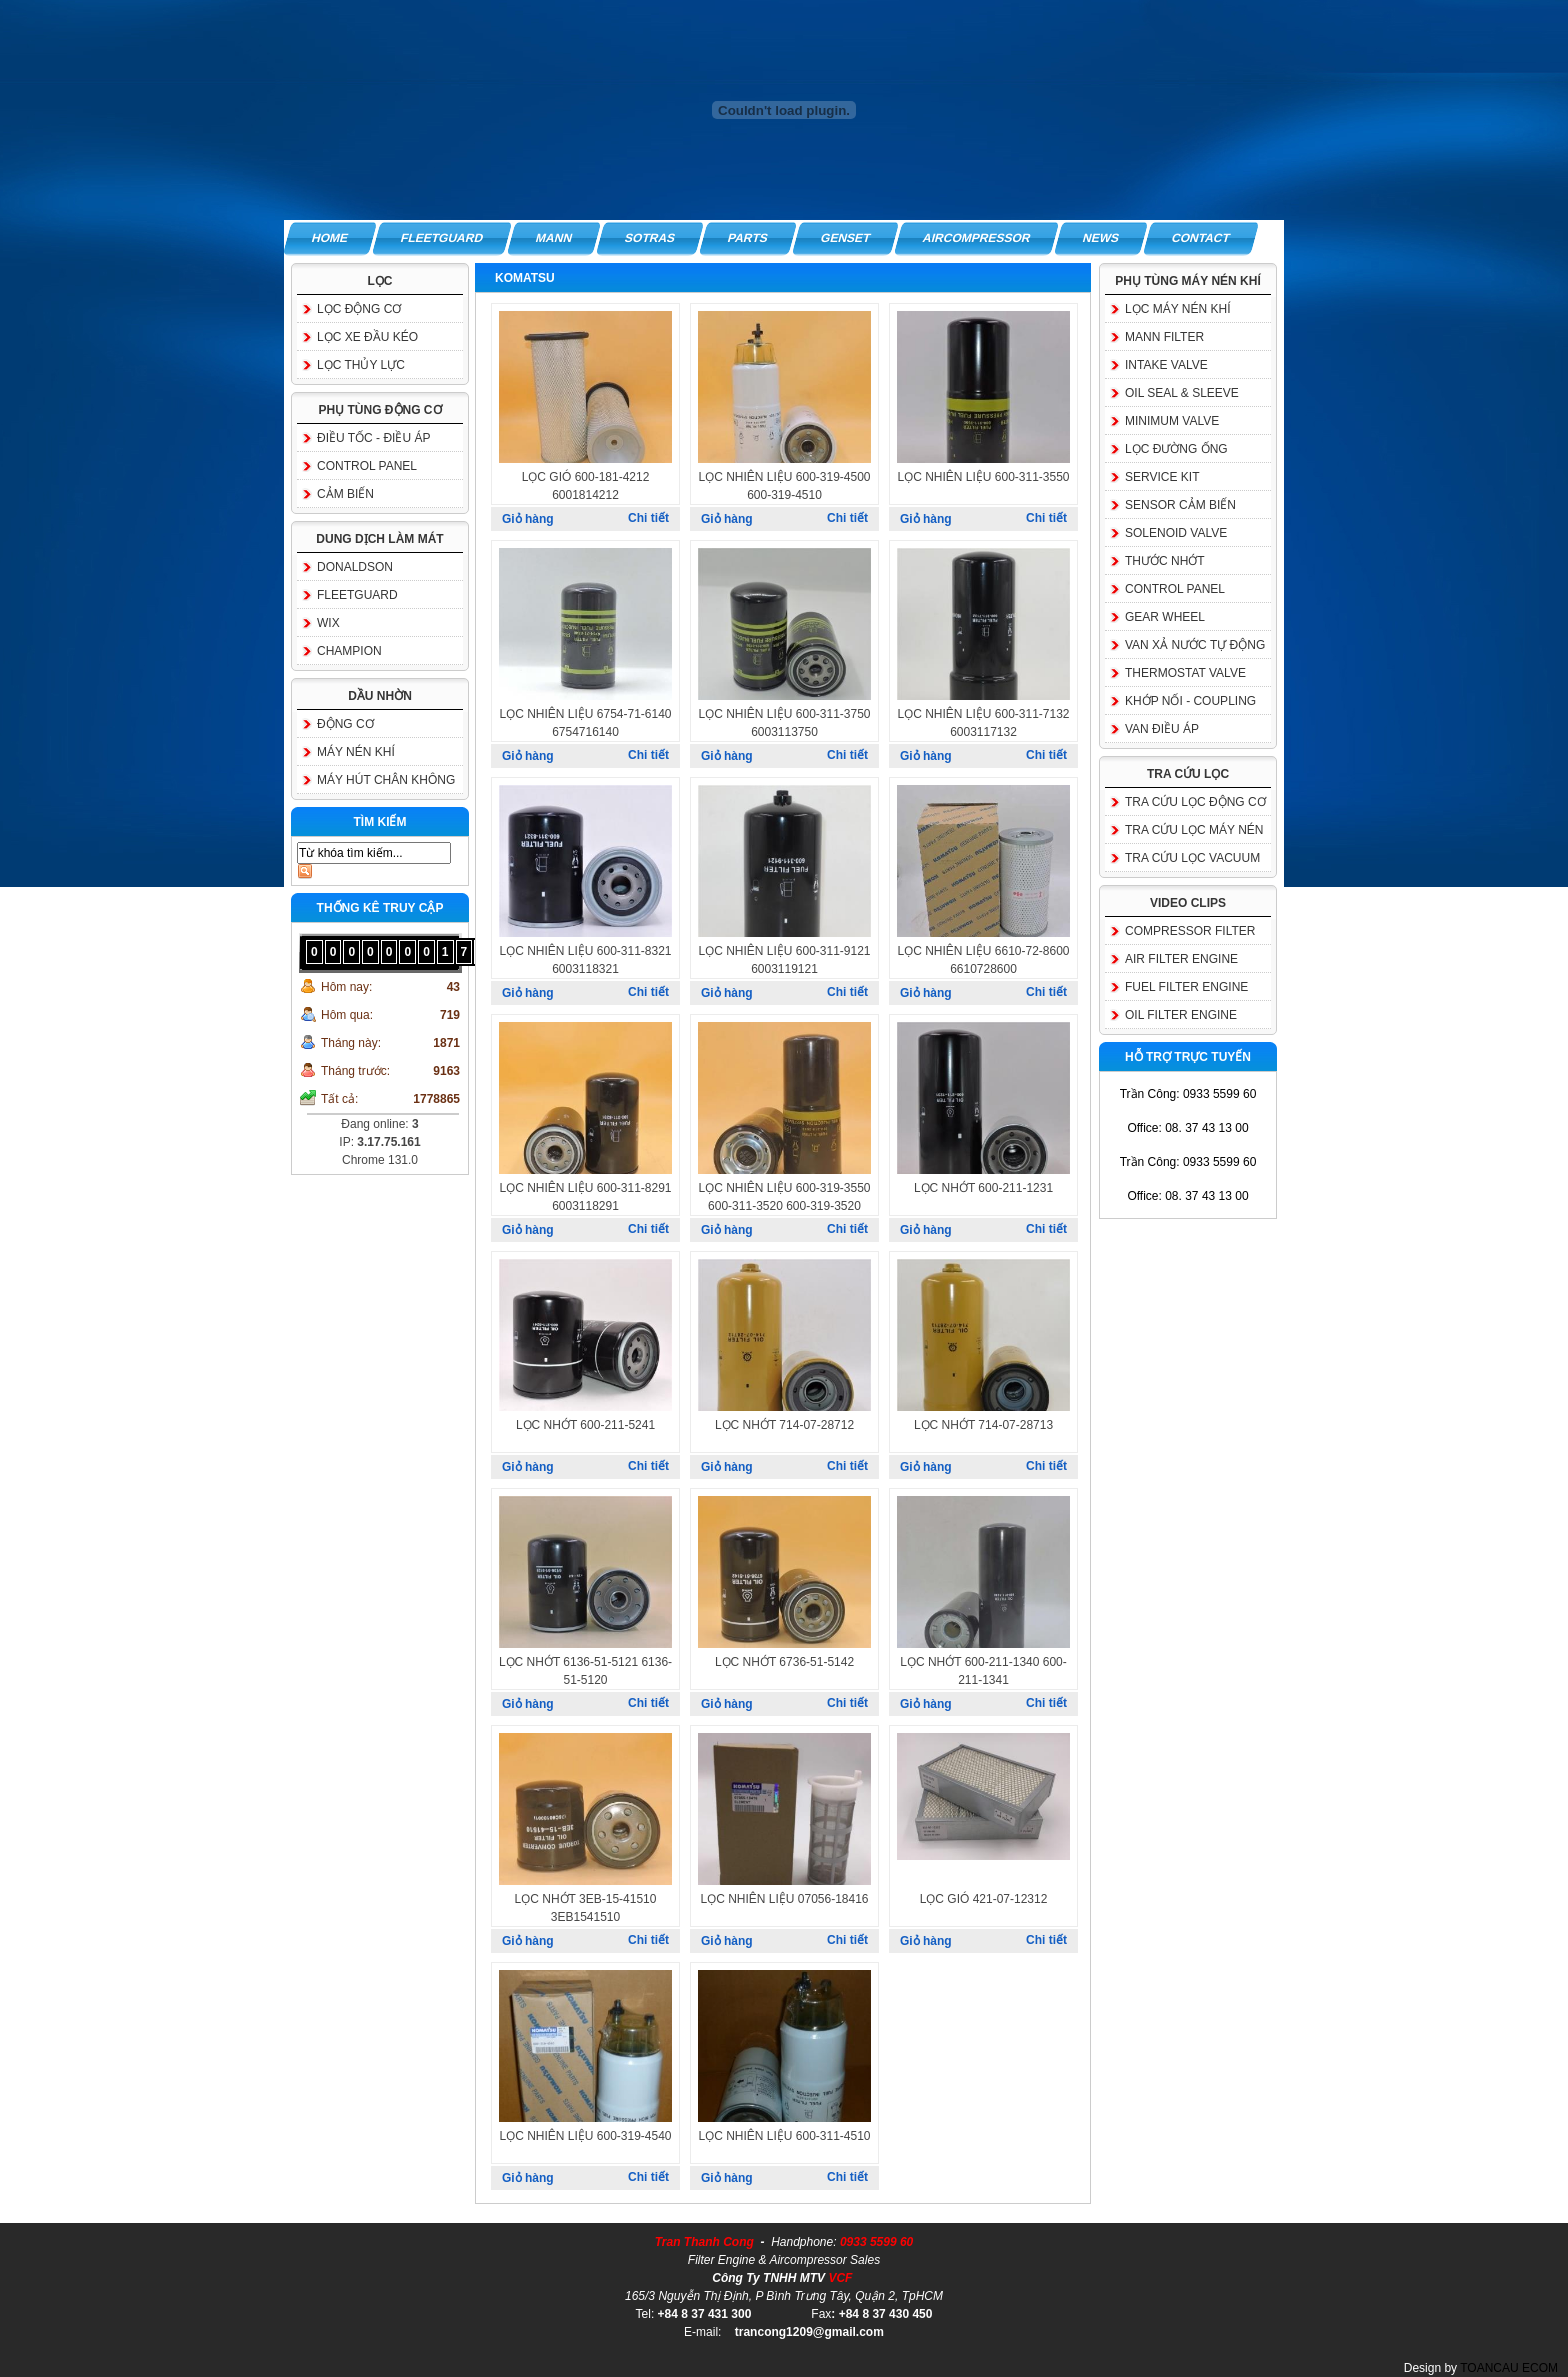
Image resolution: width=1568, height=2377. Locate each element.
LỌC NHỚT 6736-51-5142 (784, 1662)
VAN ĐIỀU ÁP (1162, 729)
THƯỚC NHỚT (1165, 561)
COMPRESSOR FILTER (1190, 931)
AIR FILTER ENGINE (1181, 959)
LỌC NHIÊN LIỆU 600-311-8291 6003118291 (585, 1197)
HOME (330, 238)
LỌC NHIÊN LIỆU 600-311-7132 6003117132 (983, 723)
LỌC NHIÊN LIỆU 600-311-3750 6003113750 (784, 723)
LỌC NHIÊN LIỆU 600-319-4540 (585, 2136)
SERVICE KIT (1162, 477)
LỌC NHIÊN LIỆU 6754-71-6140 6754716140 (585, 723)
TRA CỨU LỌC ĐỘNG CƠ (1195, 802)
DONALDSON (355, 567)
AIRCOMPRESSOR (976, 238)
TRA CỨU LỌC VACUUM (1192, 858)
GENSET (845, 238)
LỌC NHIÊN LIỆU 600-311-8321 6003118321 (585, 960)
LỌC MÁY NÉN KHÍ (1177, 309)
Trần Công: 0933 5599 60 (1188, 1094)
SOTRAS (650, 238)
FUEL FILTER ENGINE (1186, 987)
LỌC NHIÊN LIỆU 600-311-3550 (983, 477)
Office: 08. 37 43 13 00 (1187, 1128)
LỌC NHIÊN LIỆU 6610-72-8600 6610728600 (983, 960)
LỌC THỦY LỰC (361, 365)
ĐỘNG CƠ (345, 724)
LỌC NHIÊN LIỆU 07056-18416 (784, 1899)
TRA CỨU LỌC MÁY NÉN (1194, 830)
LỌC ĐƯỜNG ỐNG (1176, 449)
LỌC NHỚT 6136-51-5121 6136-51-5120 (585, 1671)
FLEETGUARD (442, 238)
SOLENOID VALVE (1176, 533)
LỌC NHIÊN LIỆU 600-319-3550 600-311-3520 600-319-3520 (784, 1197)
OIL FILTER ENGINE (1181, 1015)
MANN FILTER (1164, 337)
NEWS (1102, 238)
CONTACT (1202, 238)
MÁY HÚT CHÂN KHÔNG (386, 780)
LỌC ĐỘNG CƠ (359, 309)
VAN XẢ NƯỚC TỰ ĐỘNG (1195, 645)
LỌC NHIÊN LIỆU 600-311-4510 (784, 2136)
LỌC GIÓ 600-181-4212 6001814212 (586, 486)
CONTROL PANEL (367, 466)
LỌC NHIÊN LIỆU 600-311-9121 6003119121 (784, 960)
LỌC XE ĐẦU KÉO (367, 337)
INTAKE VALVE (1166, 365)
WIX (328, 623)
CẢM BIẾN (345, 494)
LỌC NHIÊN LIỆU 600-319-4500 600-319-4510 (784, 486)
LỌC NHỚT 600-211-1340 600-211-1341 (983, 1671)
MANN (554, 238)
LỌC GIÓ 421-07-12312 (984, 1899)
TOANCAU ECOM (1509, 2368)
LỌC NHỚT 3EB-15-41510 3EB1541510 (586, 1908)
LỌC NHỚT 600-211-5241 (585, 1425)
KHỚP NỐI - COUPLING (1190, 701)
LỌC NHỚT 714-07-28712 (784, 1425)
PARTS (748, 238)
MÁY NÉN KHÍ (356, 752)
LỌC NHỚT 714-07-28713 (983, 1425)
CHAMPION (349, 651)
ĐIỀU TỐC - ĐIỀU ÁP (373, 438)
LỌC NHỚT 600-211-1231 (983, 1188)
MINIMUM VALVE (1172, 421)
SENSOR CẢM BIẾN (1180, 505)
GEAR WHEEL (1165, 617)
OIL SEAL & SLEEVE (1182, 393)
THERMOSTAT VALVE (1185, 673)
